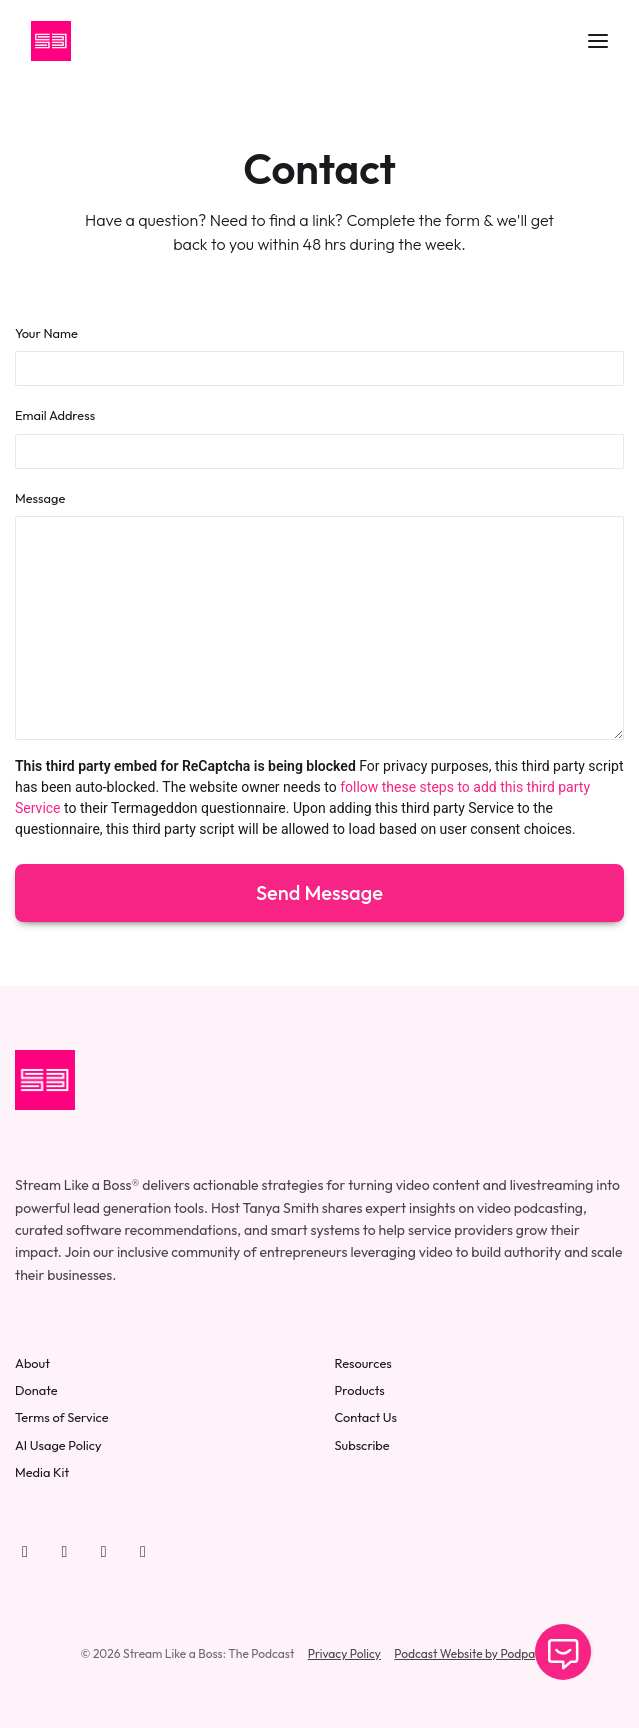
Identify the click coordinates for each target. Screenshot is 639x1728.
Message (40, 498)
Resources (363, 1363)
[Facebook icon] (64, 1551)
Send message (319, 892)
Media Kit (42, 1472)
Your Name (46, 333)
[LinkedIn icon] (104, 1551)
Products (360, 1390)
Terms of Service (62, 1417)
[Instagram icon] (143, 1551)
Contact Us (366, 1417)
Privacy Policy (344, 1653)
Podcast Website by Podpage (471, 1653)
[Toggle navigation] (598, 41)
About (32, 1363)
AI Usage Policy (58, 1445)
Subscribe (362, 1445)
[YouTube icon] (25, 1551)
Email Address (55, 415)
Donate (36, 1390)
